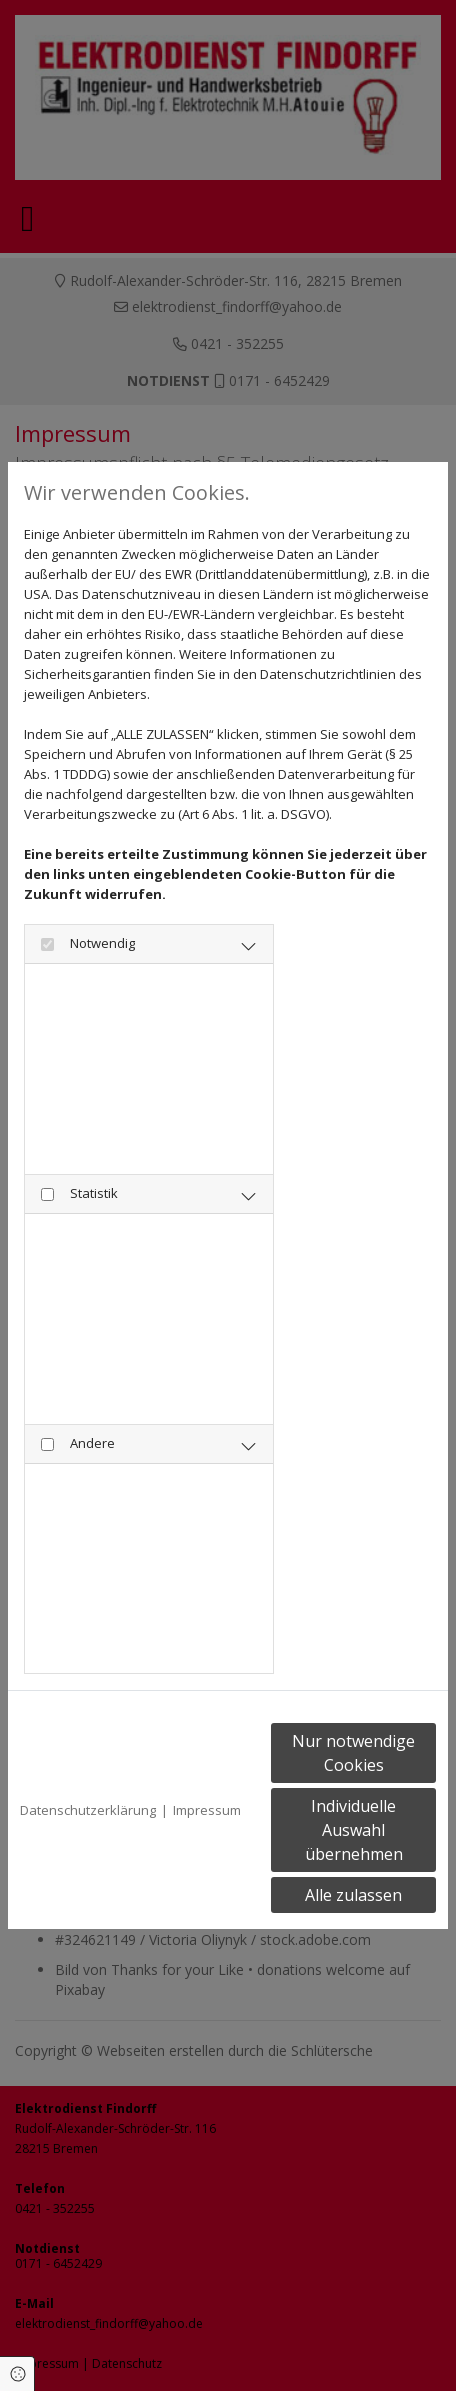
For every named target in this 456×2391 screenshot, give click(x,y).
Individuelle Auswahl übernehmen (354, 1830)
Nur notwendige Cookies (353, 1753)
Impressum (207, 1810)
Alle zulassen (353, 1895)
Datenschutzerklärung (88, 1810)
